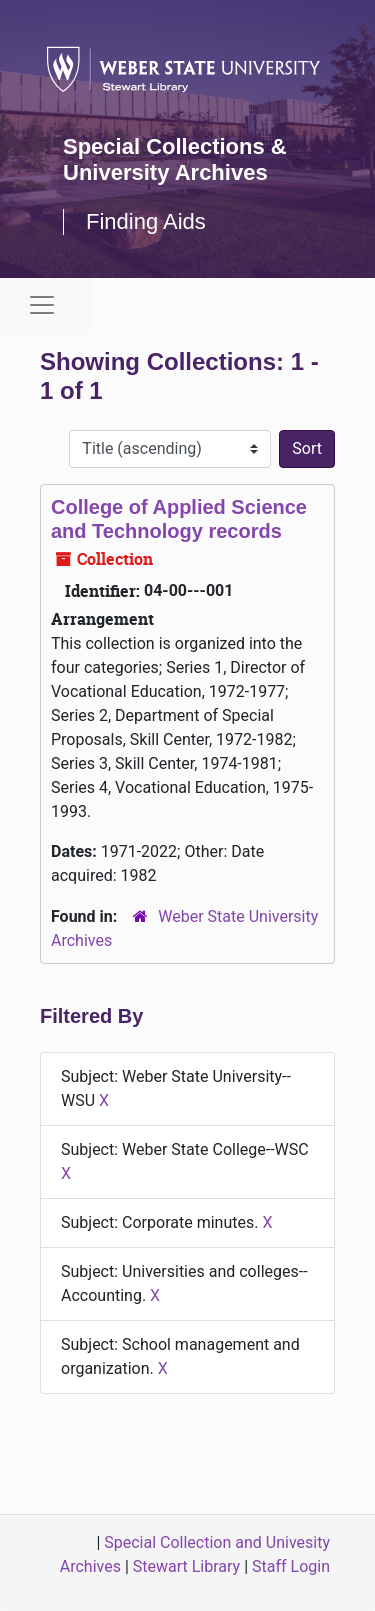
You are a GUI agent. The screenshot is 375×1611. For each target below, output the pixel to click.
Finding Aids (146, 221)
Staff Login (291, 1566)
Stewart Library (186, 1566)
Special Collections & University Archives (175, 159)
